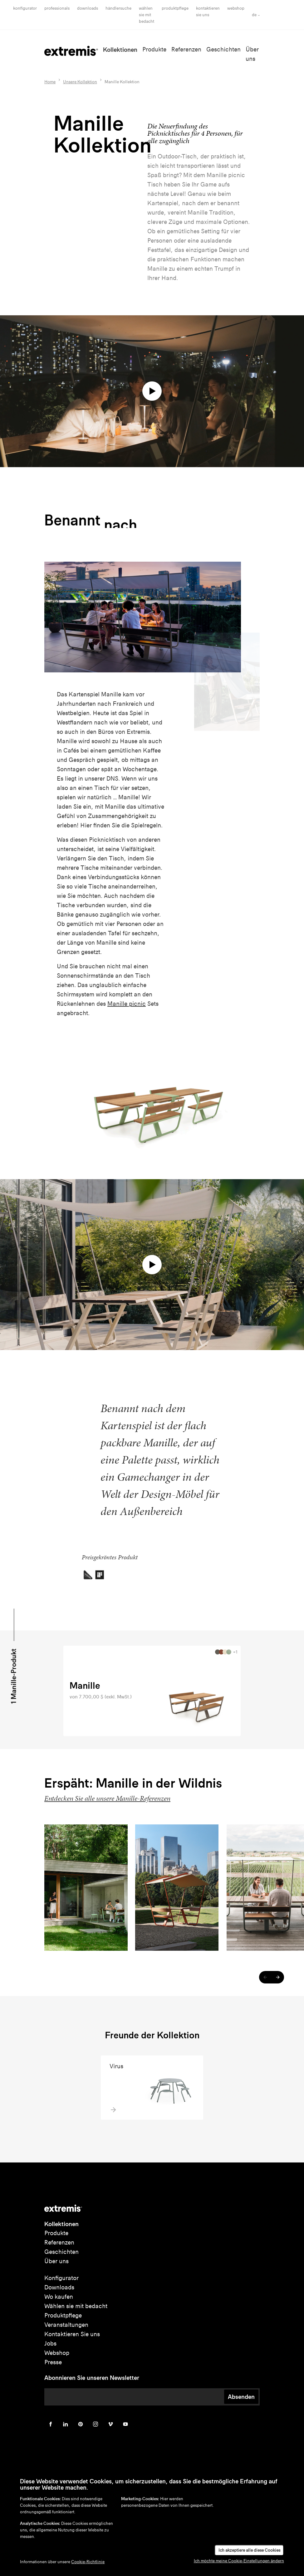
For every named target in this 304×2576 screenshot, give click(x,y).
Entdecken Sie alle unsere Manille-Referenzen (107, 1798)
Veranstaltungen (66, 2324)
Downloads (87, 8)
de (254, 14)
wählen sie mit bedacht (146, 15)
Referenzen (186, 49)
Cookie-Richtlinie (88, 2561)
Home (50, 82)
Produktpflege (175, 8)
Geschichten (223, 49)
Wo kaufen (58, 2296)
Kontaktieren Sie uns (72, 2334)
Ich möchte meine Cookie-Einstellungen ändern (239, 2561)
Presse (53, 2362)
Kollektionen (120, 49)
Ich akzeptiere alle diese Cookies (249, 2550)
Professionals (57, 8)
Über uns (56, 2261)
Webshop (235, 8)
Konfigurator (25, 8)
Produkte (154, 49)
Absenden (241, 2396)
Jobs (50, 2343)
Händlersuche (118, 8)
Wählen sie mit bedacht (75, 2306)
